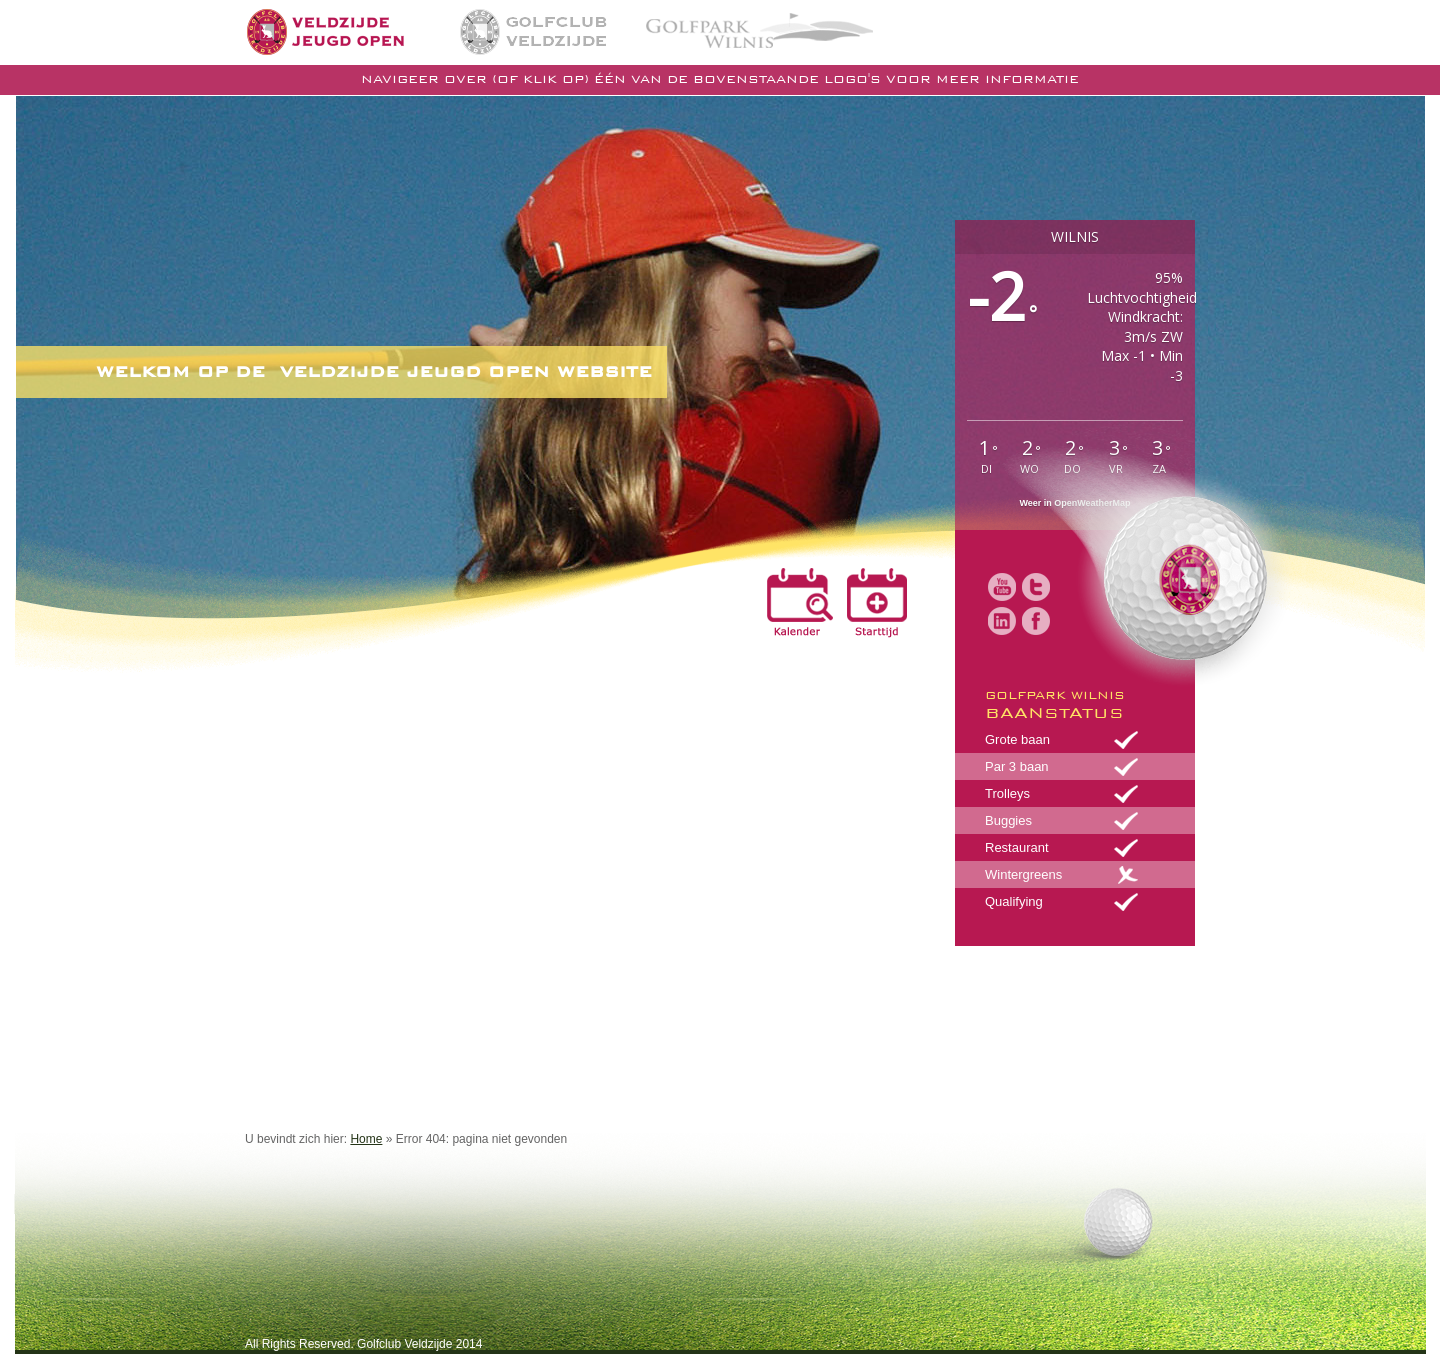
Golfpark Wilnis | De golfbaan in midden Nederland (759, 29)
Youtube (1002, 587)
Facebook (1036, 621)
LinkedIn (1002, 621)
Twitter (1036, 587)
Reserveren (874, 603)
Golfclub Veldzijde (534, 32)
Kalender (800, 603)
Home (352, 31)
